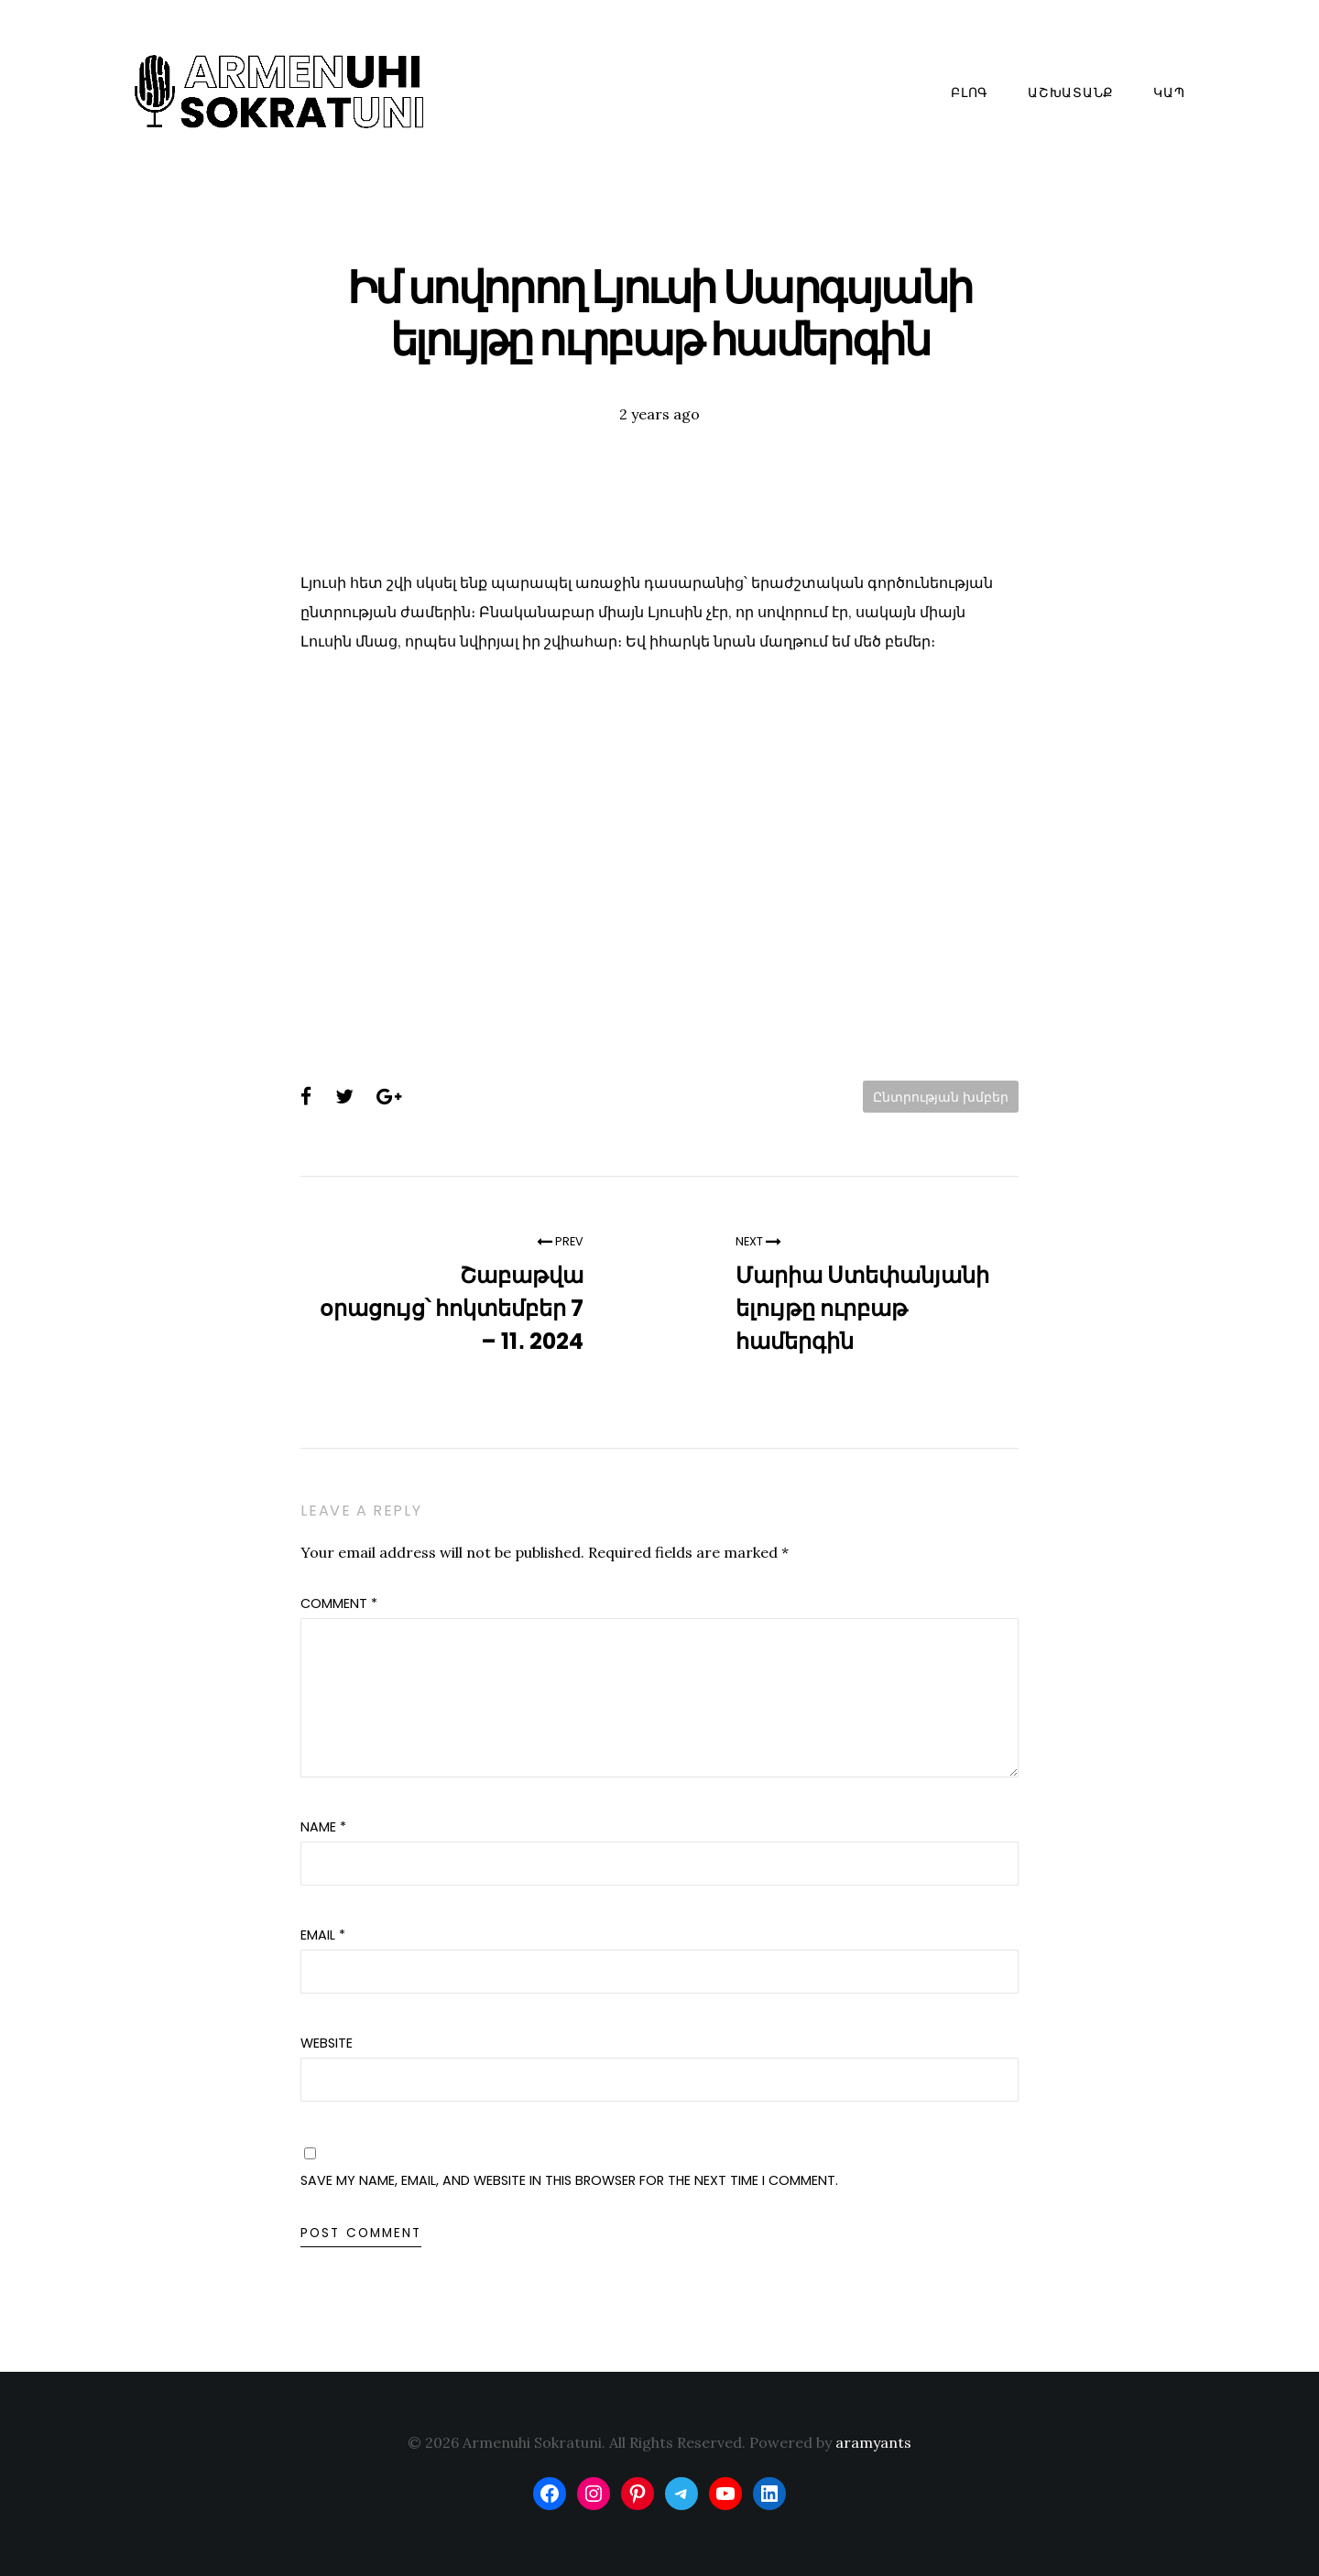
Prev (560, 1241)
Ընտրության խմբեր (940, 1097)
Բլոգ (969, 92)
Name (323, 1827)
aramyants (873, 2442)
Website (326, 2043)
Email (322, 1935)
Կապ (1168, 92)
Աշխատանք (1071, 92)
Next (758, 1241)
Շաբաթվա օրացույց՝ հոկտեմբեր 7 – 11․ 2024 (451, 1308)
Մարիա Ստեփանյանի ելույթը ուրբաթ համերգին (862, 1308)
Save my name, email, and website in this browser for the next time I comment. (569, 2180)
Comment (338, 1603)
